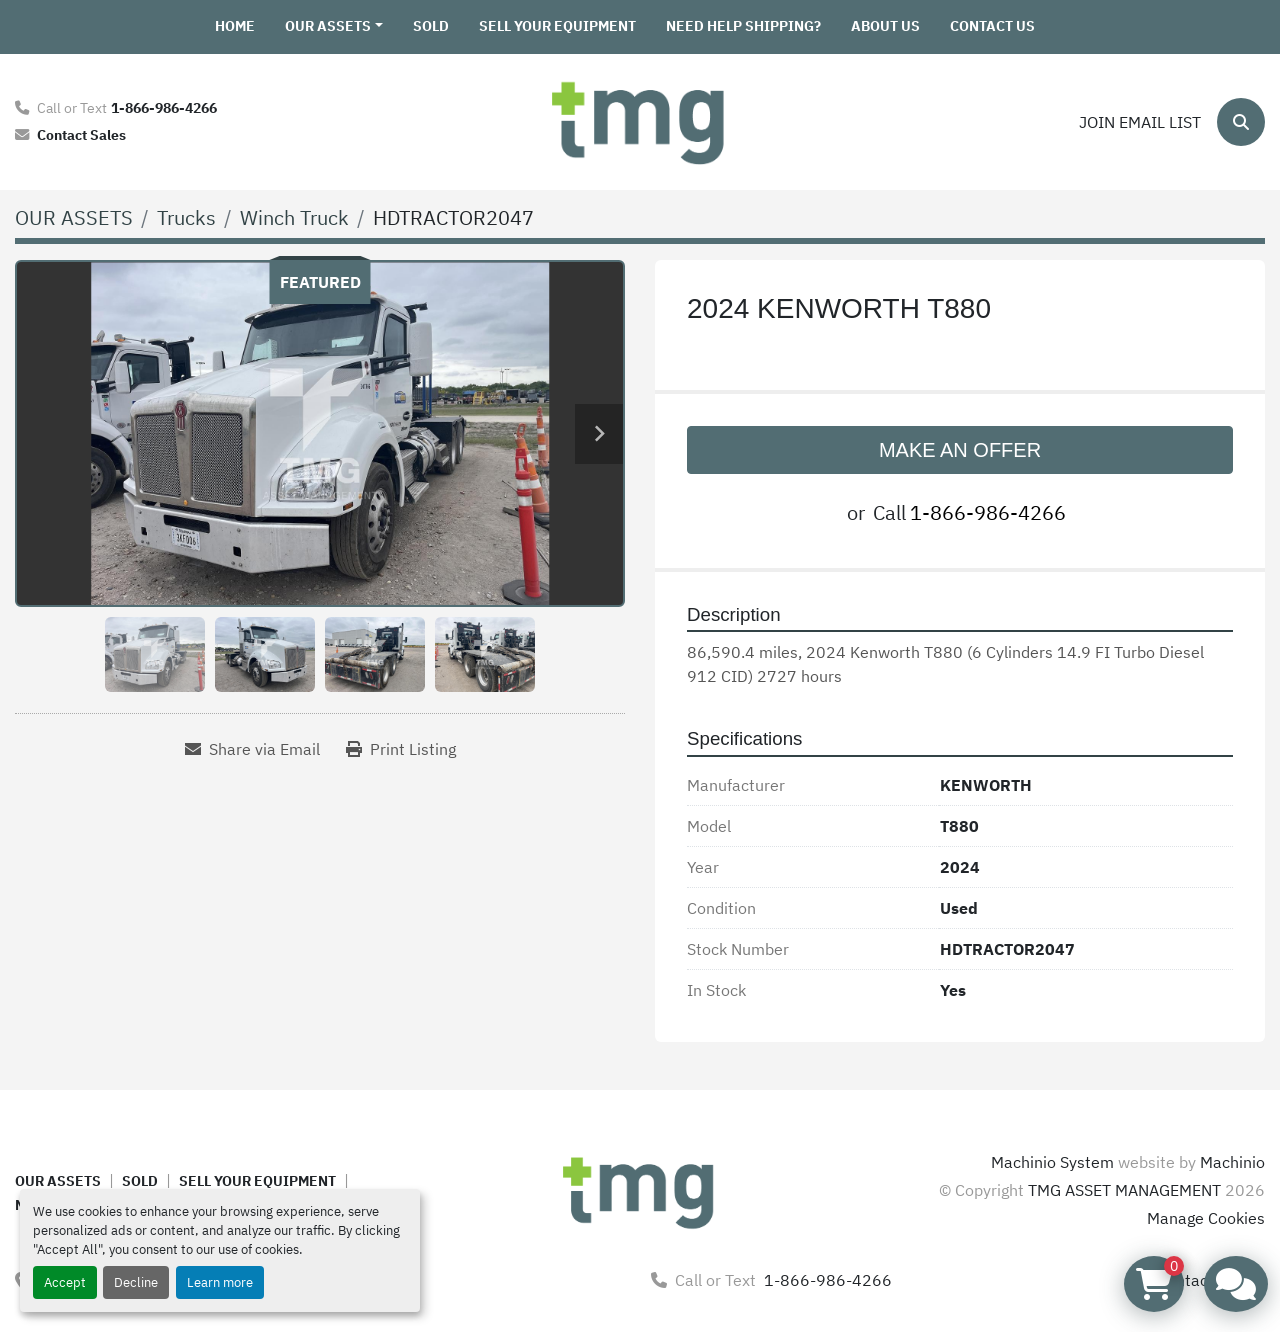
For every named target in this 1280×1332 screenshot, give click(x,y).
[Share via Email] (252, 749)
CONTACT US (992, 26)
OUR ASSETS (328, 26)
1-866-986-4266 (164, 107)
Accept (65, 1282)
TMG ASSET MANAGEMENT (1124, 1190)
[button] (334, 26)
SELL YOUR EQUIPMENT (557, 26)
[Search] (1241, 122)
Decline (136, 1282)
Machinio (1232, 1162)
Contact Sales (81, 134)
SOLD (431, 26)
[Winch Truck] (294, 217)
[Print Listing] (401, 749)
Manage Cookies (1206, 1218)
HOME (235, 26)
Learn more (220, 1282)
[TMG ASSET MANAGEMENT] (639, 1190)
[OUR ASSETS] (74, 217)
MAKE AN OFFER (960, 450)
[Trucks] (186, 217)
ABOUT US (885, 26)
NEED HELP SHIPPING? (743, 26)
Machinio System (1052, 1162)
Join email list (1140, 122)
